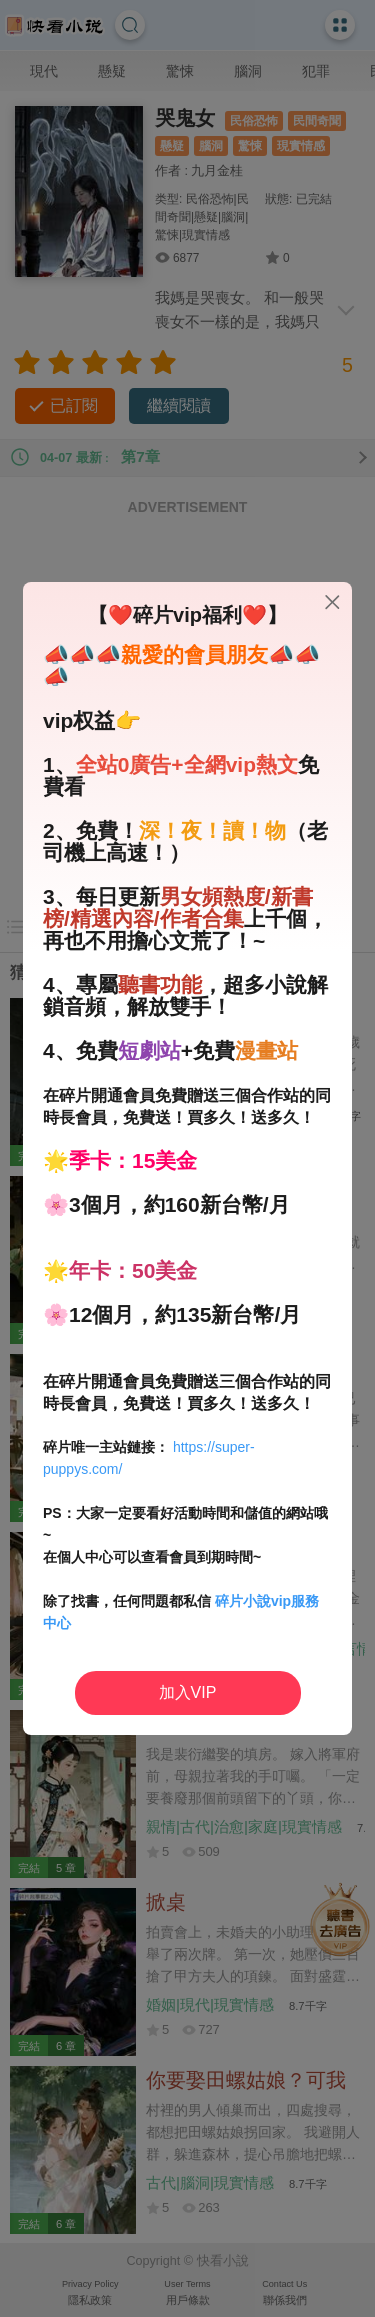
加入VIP (188, 1692)
